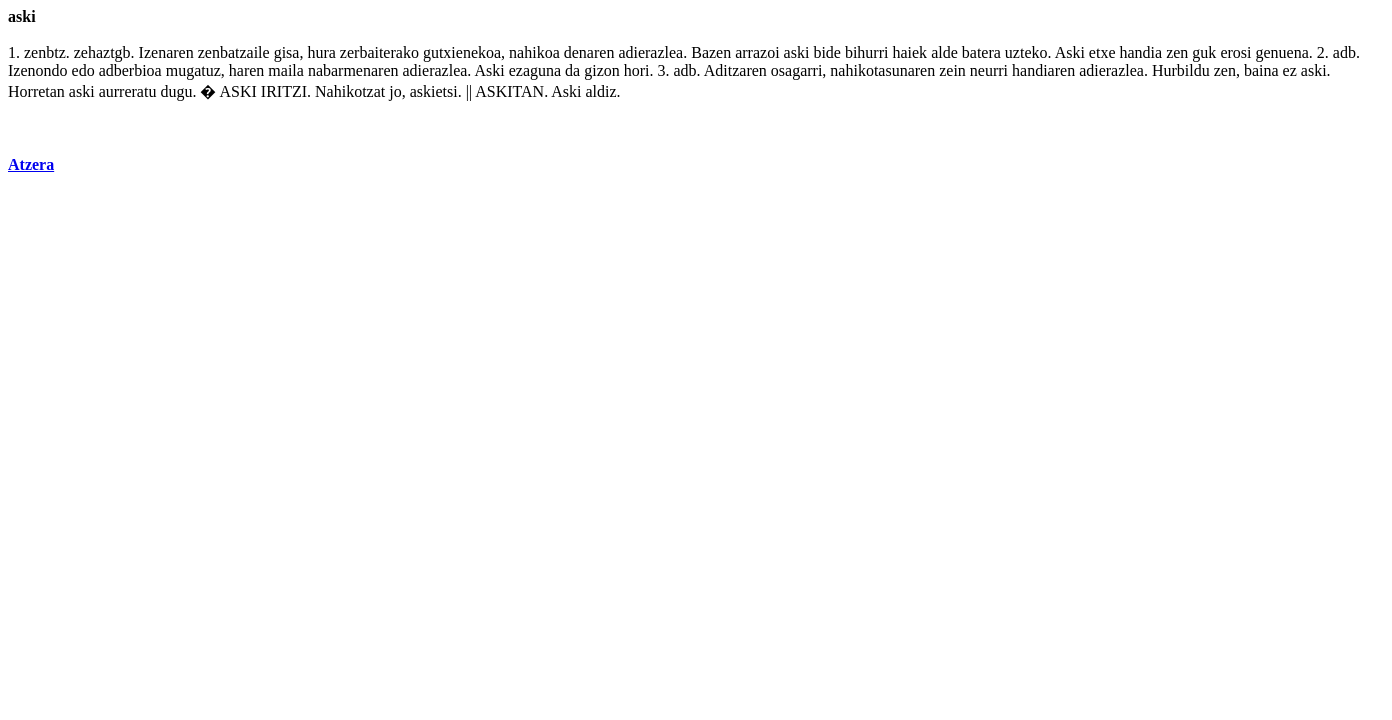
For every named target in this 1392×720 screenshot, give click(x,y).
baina (1261, 70)
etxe (1102, 52)
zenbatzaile (234, 52)
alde (944, 52)
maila (286, 70)
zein (952, 70)
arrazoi (757, 52)
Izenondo (38, 70)
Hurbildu (1181, 70)
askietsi (434, 91)
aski (797, 52)
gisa (287, 52)
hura (321, 52)
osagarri (797, 70)
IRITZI (284, 91)
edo (83, 70)
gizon (602, 70)
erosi (1235, 52)
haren (247, 70)
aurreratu (128, 91)
